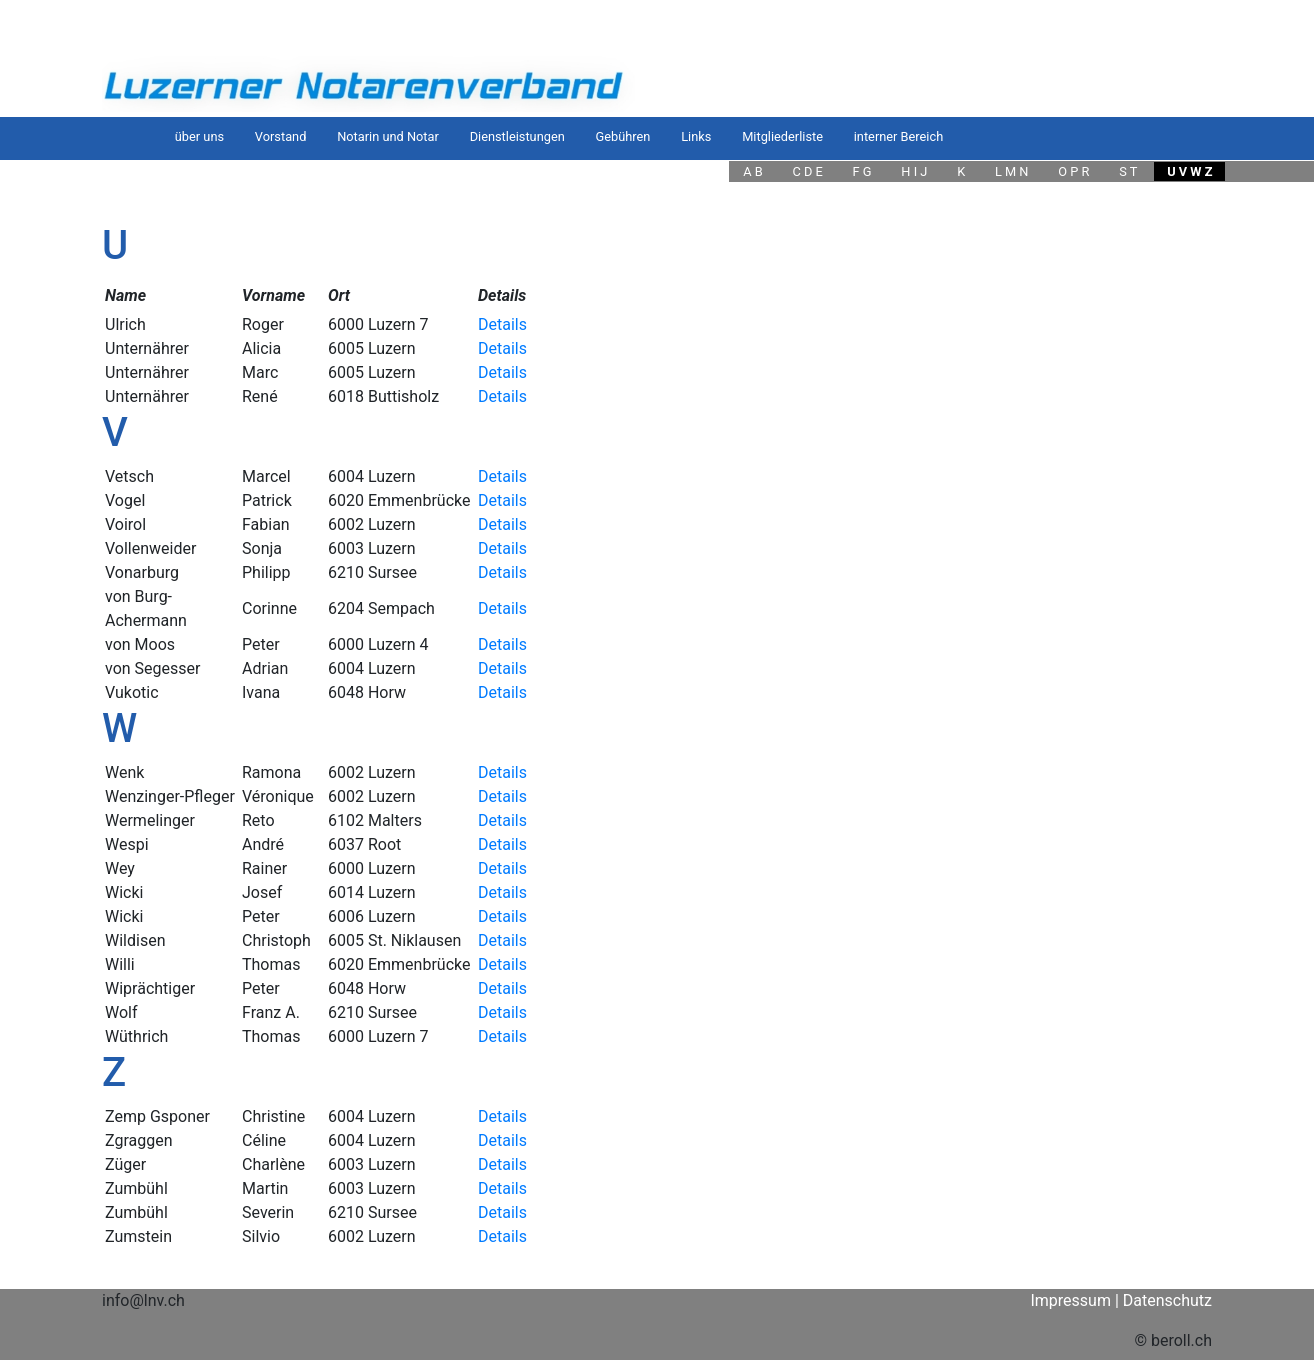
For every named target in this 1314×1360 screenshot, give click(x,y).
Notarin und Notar (388, 136)
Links (696, 136)
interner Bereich (898, 136)
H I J (914, 171)
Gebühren (623, 136)
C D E (807, 171)
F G (862, 171)
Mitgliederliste (782, 136)
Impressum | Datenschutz (1121, 1300)
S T (1128, 171)
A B (753, 171)
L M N (1012, 171)
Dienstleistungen (517, 136)
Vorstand (281, 136)
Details (502, 324)
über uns (199, 136)
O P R (1073, 171)
